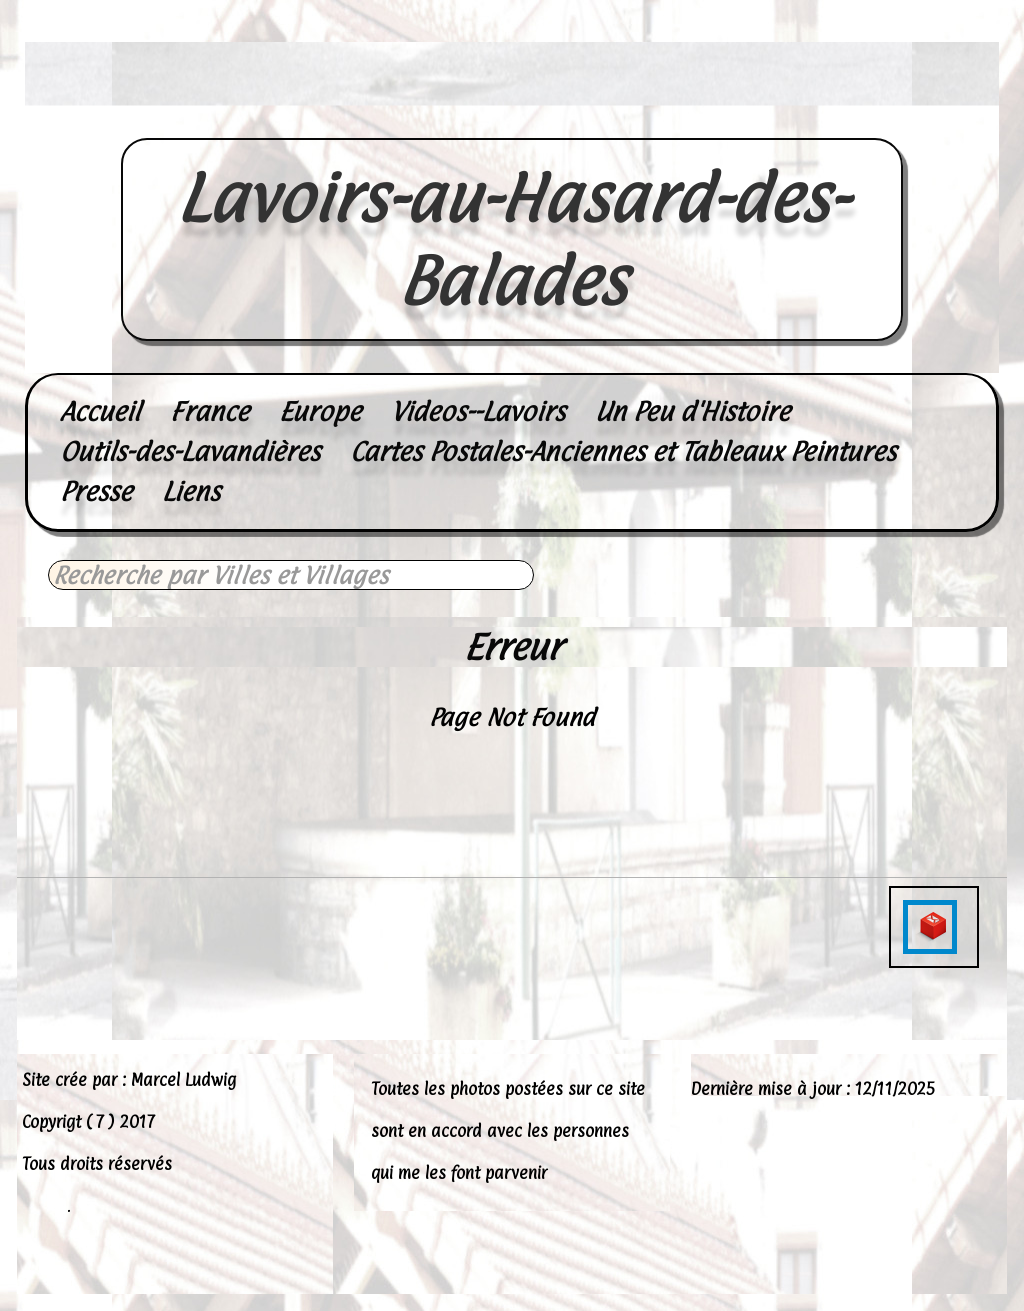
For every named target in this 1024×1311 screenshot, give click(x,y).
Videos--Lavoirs (478, 411)
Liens (191, 491)
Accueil (100, 411)
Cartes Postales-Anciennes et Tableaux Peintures (623, 451)
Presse (96, 491)
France (209, 411)
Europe (320, 411)
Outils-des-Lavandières (190, 451)
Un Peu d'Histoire (692, 411)
